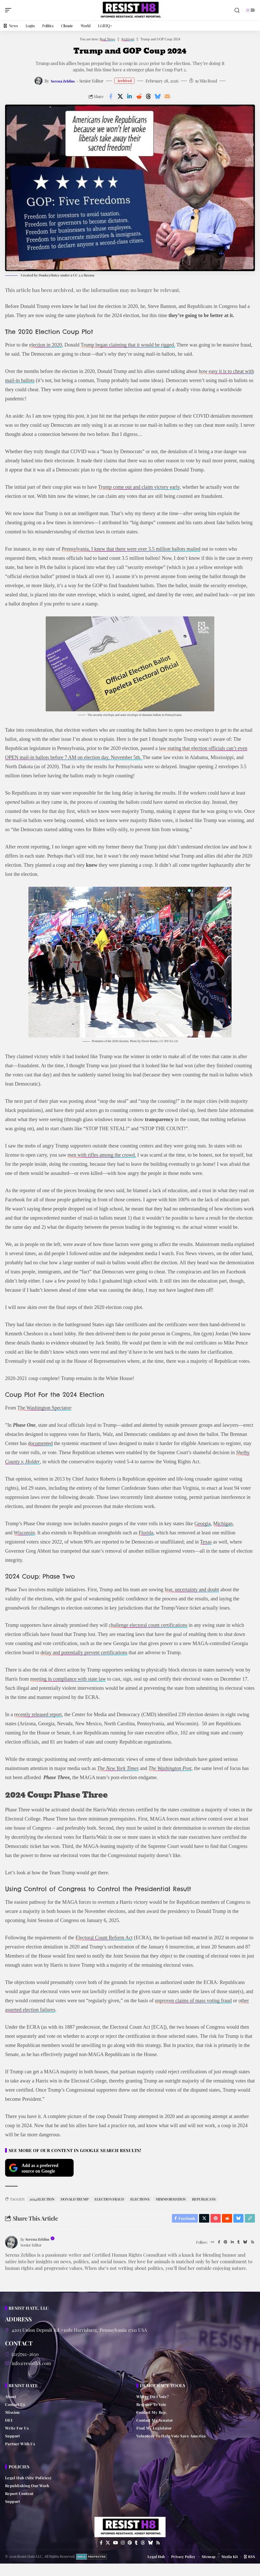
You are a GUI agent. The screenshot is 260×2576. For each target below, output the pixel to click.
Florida (146, 1538)
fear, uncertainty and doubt (192, 1595)
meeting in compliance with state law (68, 1685)
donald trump (74, 2205)
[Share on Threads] (150, 102)
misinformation (170, 2205)
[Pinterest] (222, 2250)
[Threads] (144, 2554)
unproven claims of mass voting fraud (193, 2006)
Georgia (202, 1529)
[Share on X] (117, 102)
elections (139, 2205)
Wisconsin (24, 1538)
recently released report (38, 1720)
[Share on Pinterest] (213, 2225)
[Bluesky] (244, 2250)
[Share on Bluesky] (161, 102)
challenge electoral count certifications (148, 1631)
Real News (107, 39)
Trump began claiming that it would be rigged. (127, 351)
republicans (203, 2205)
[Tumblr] (237, 2250)
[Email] (172, 102)
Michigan (223, 1529)
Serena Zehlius (80, 81)
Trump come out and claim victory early (139, 493)
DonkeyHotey (49, 281)
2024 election (42, 2205)
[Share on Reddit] (139, 102)
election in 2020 (45, 351)
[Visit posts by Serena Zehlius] (11, 2250)
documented (40, 1449)
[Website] (208, 2250)
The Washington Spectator (44, 1414)
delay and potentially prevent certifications (83, 1658)
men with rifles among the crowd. (102, 1161)
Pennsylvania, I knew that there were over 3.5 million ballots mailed (131, 555)
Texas (206, 1548)
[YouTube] (114, 2554)
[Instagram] (122, 2554)
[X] (105, 2554)
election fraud (109, 2205)
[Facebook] (215, 2250)
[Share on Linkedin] (128, 102)
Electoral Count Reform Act (104, 1943)
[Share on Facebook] (106, 102)
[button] (9, 10)
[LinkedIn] (230, 2250)
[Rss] (252, 2250)
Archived (127, 39)
